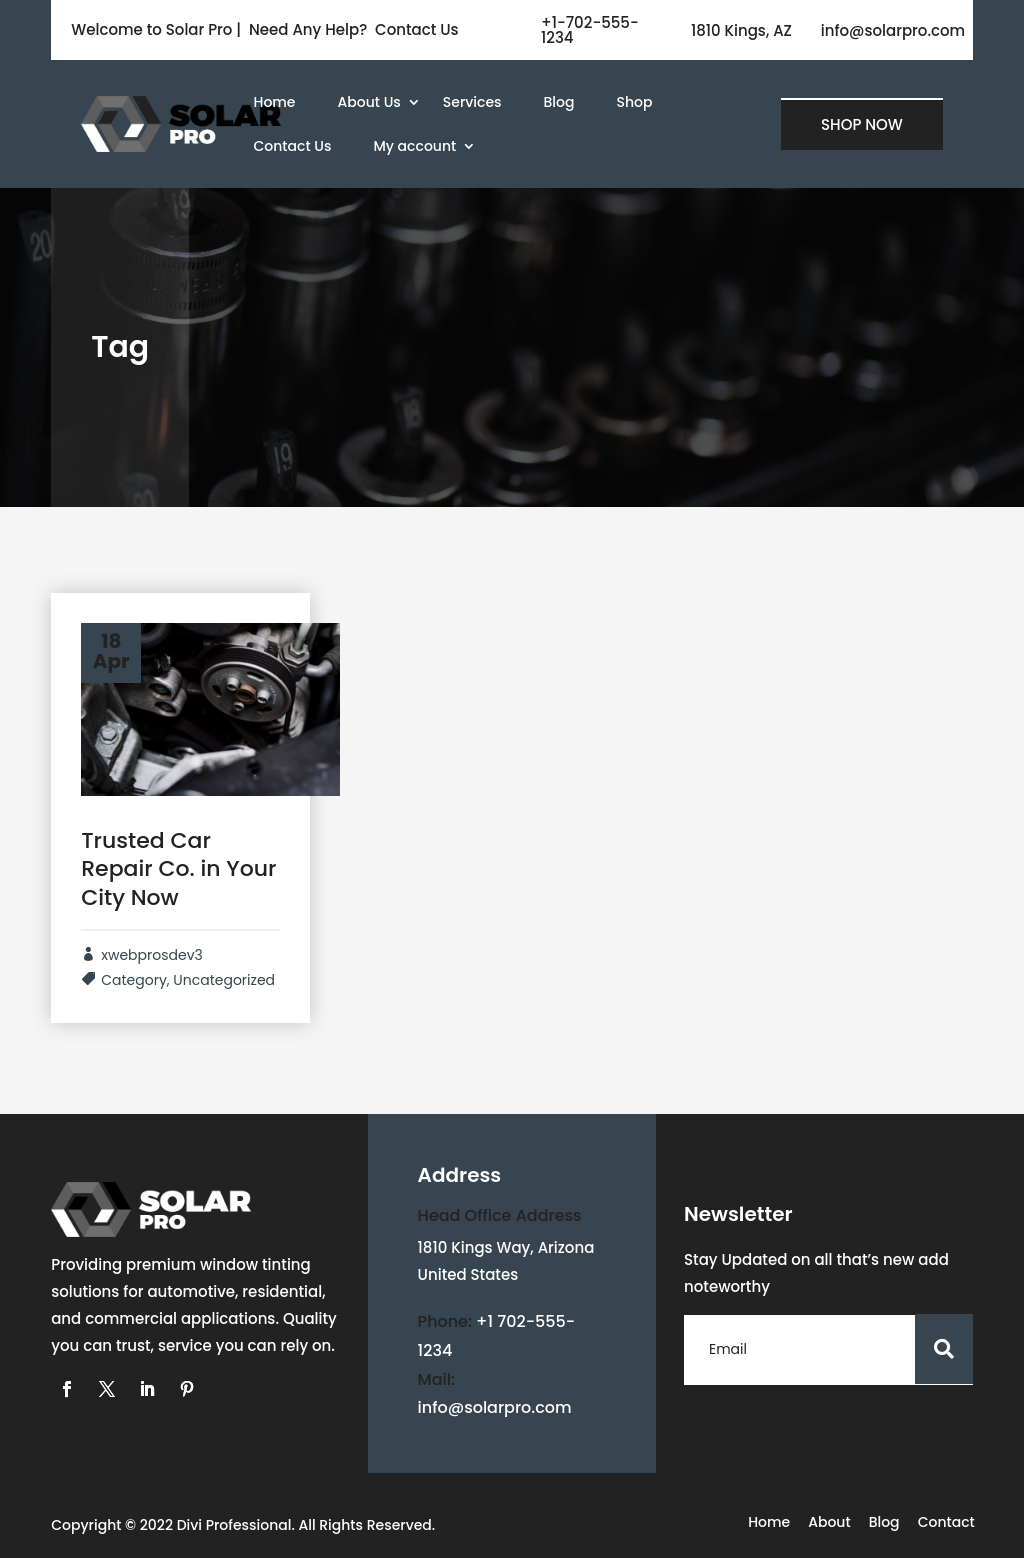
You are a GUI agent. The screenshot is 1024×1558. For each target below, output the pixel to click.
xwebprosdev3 (152, 955)
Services (472, 102)
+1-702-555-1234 (590, 30)
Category (134, 980)
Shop (634, 102)
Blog (559, 102)
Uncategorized (224, 980)
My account (414, 146)
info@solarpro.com (893, 30)
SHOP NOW (862, 124)
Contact (946, 1523)
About (829, 1523)
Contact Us (293, 146)
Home (275, 102)
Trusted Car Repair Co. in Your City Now (178, 869)
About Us (369, 102)
